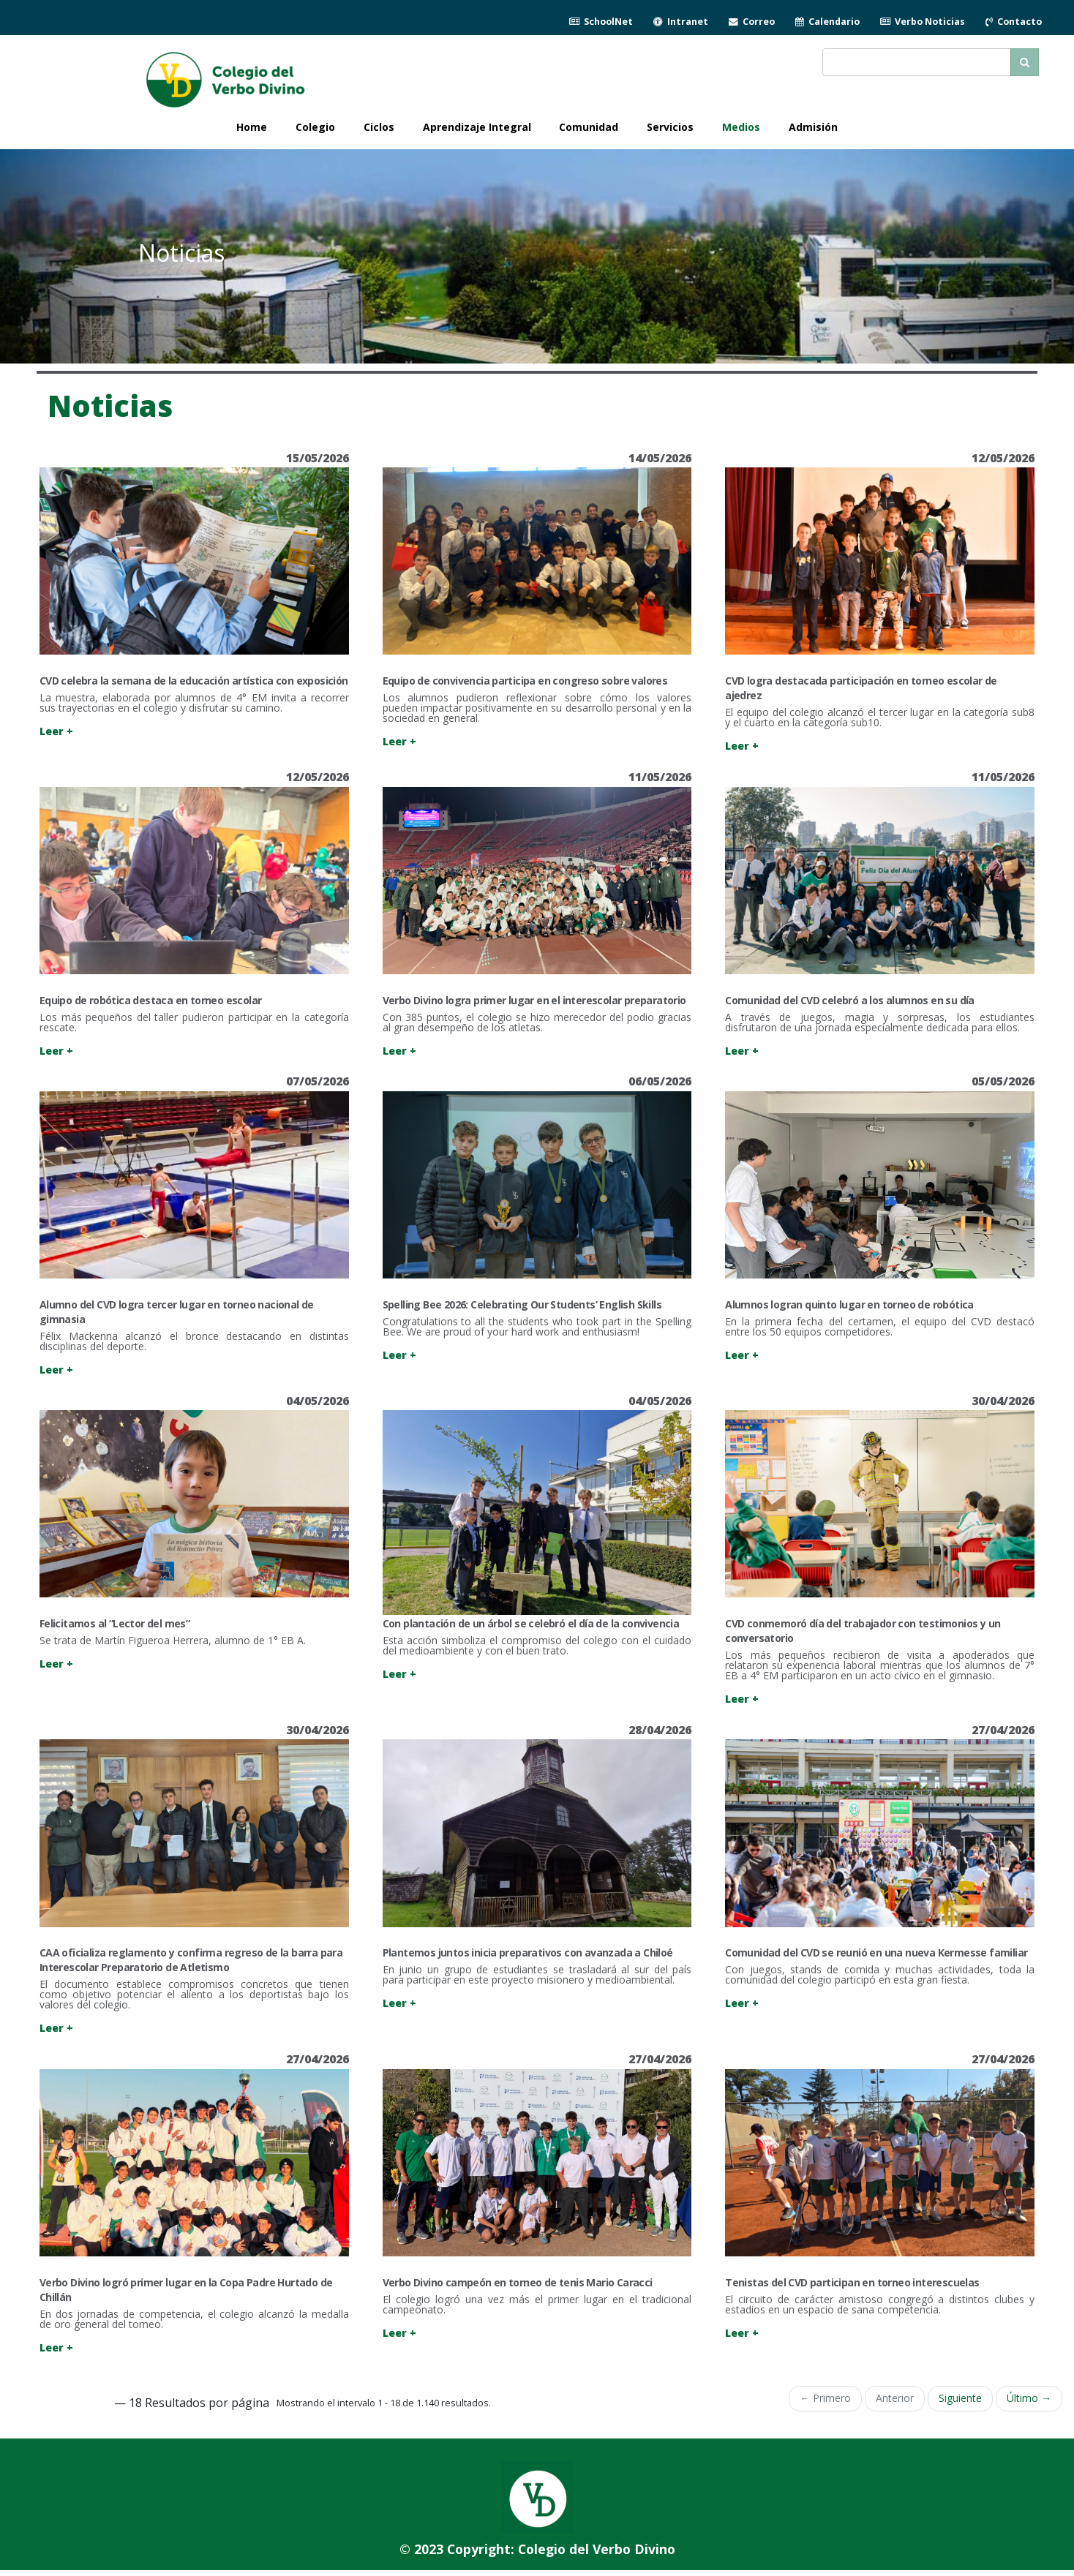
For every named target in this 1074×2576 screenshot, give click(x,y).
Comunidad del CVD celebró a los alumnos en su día (850, 1000)
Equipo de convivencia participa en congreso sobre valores (525, 681)
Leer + (56, 731)
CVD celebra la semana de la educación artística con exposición (194, 681)
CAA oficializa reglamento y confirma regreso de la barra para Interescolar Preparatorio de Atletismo (191, 1960)
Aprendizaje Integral (477, 127)
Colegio (315, 127)
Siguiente (960, 2398)
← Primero (825, 2398)
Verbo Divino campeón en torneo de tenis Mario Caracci (518, 2282)
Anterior (895, 2398)
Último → (1029, 2398)
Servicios (670, 127)
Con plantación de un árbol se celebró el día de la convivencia (531, 1623)
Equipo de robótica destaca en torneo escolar (151, 1000)
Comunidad (588, 127)
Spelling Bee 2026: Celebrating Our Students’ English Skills (522, 1304)
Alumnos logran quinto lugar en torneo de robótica (849, 1304)
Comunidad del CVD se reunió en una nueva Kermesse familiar (876, 1952)
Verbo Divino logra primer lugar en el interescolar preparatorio (534, 1000)
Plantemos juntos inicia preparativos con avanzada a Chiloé (528, 1952)
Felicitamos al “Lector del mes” (114, 1623)
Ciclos (379, 127)
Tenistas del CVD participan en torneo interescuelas (852, 2282)
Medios (741, 127)
